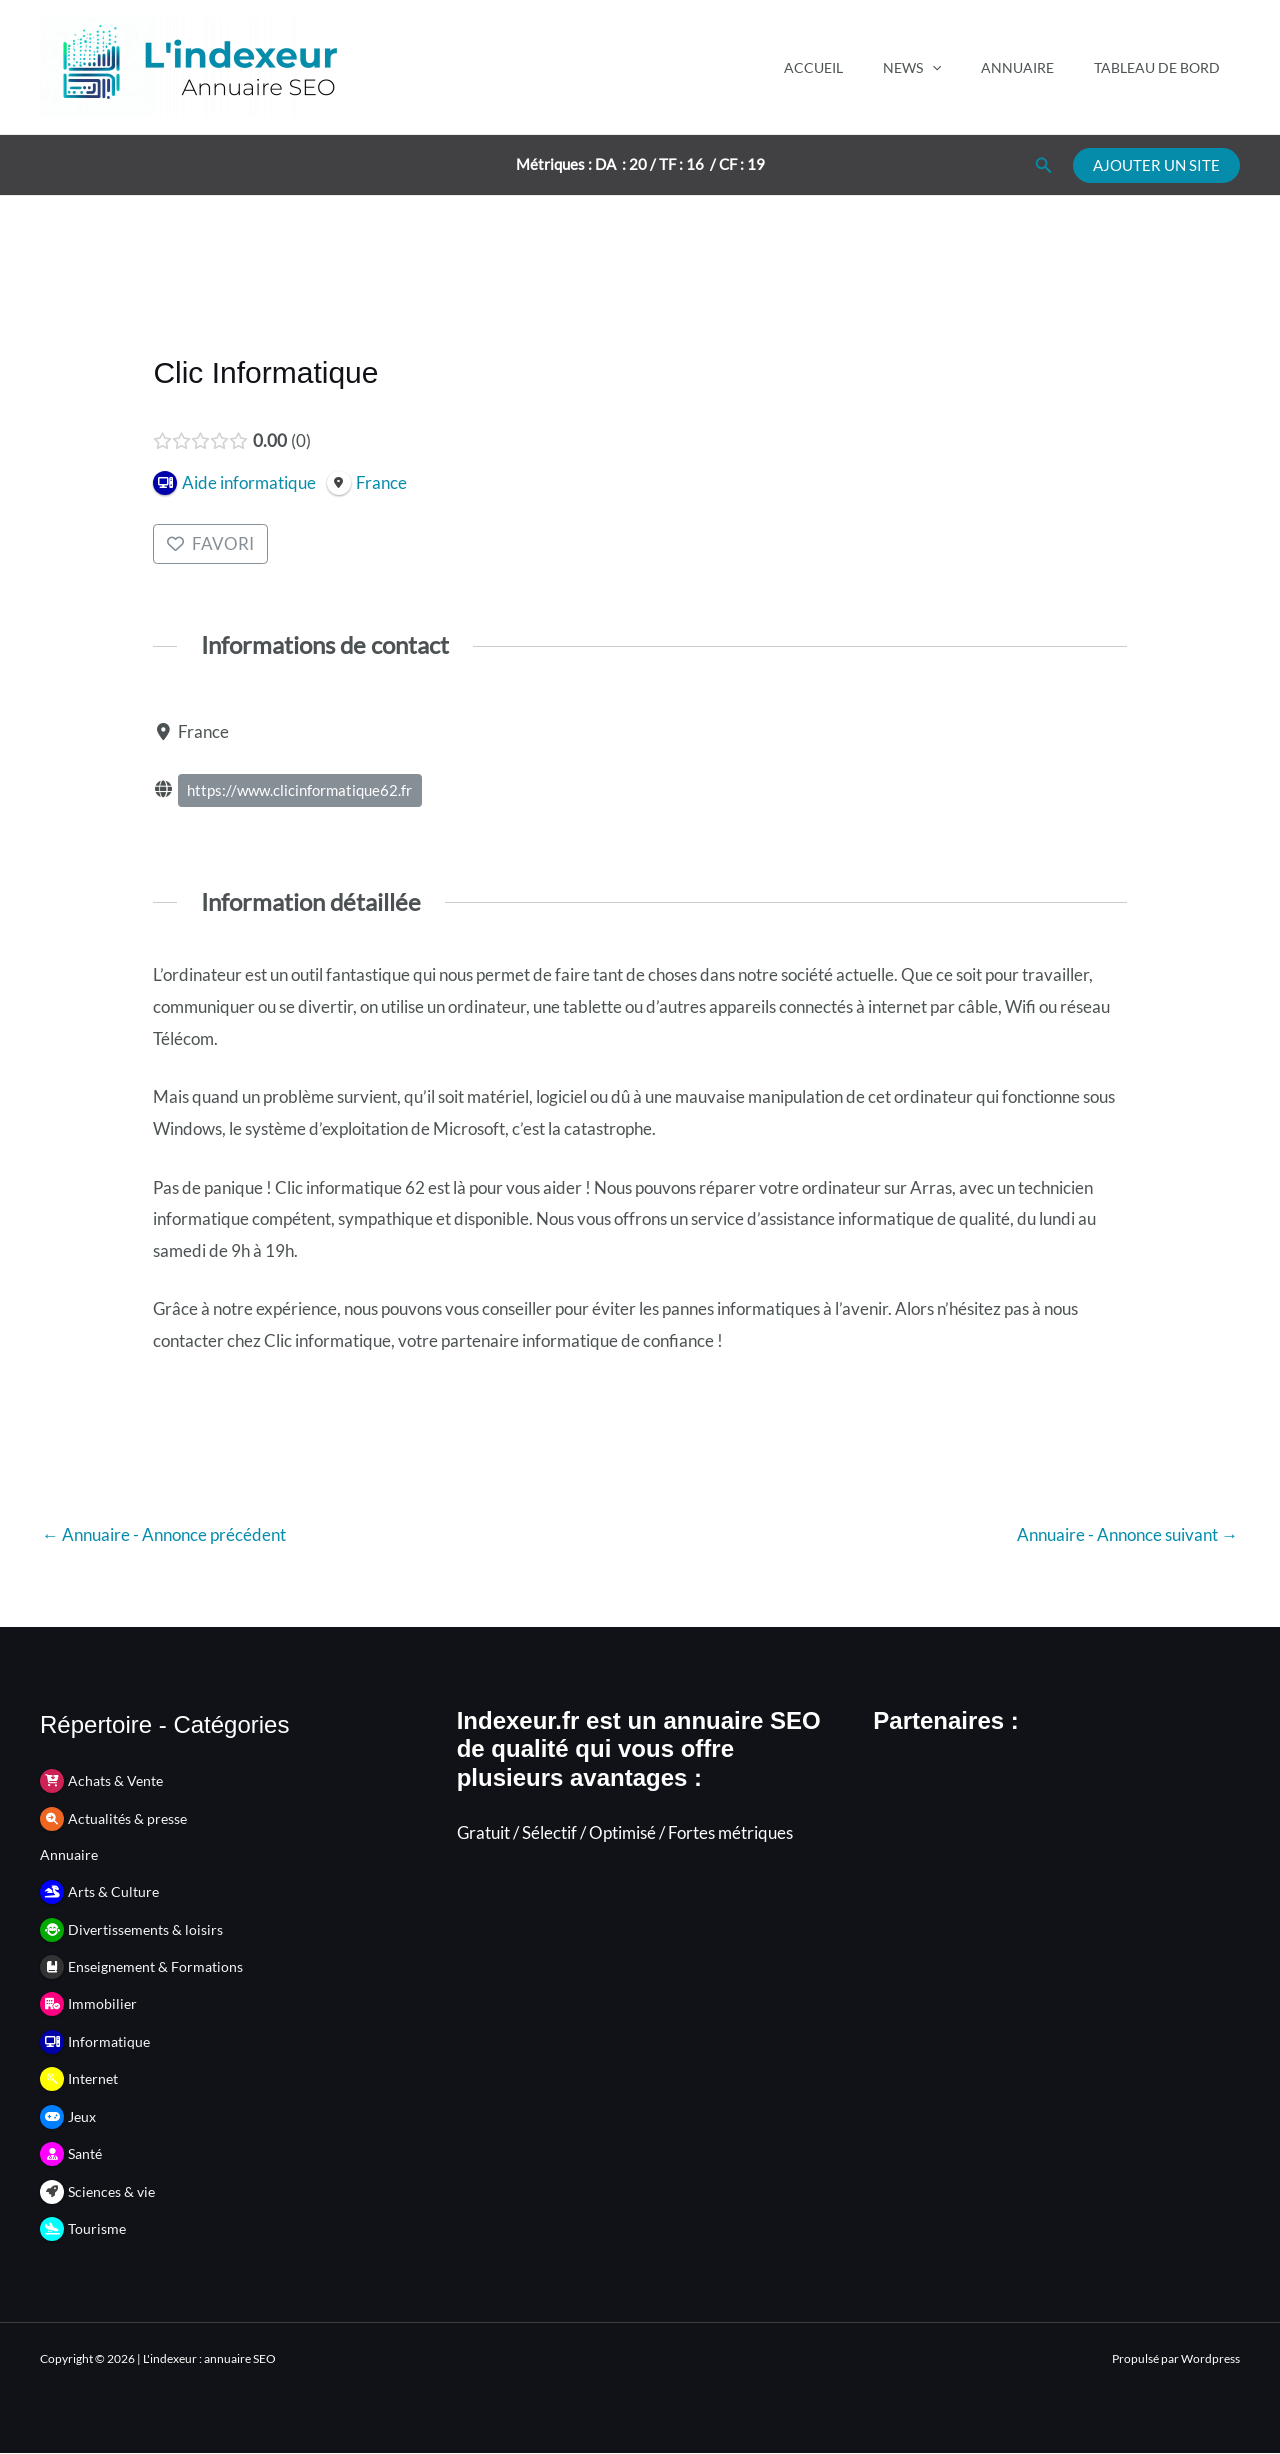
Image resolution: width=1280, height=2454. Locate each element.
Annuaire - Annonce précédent (164, 1534)
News (912, 67)
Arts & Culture (113, 1891)
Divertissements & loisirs (145, 1929)
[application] (932, 67)
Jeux (82, 2116)
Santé (85, 2154)
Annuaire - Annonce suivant (1127, 1534)
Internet (93, 2079)
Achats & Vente (115, 1781)
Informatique (109, 2041)
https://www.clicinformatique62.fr (300, 791)
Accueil (813, 67)
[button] (1044, 165)
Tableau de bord (1157, 67)
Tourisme (97, 2229)
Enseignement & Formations (155, 1966)
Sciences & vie (111, 2191)
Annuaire (1017, 67)
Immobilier (102, 2004)
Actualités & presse (127, 1818)
